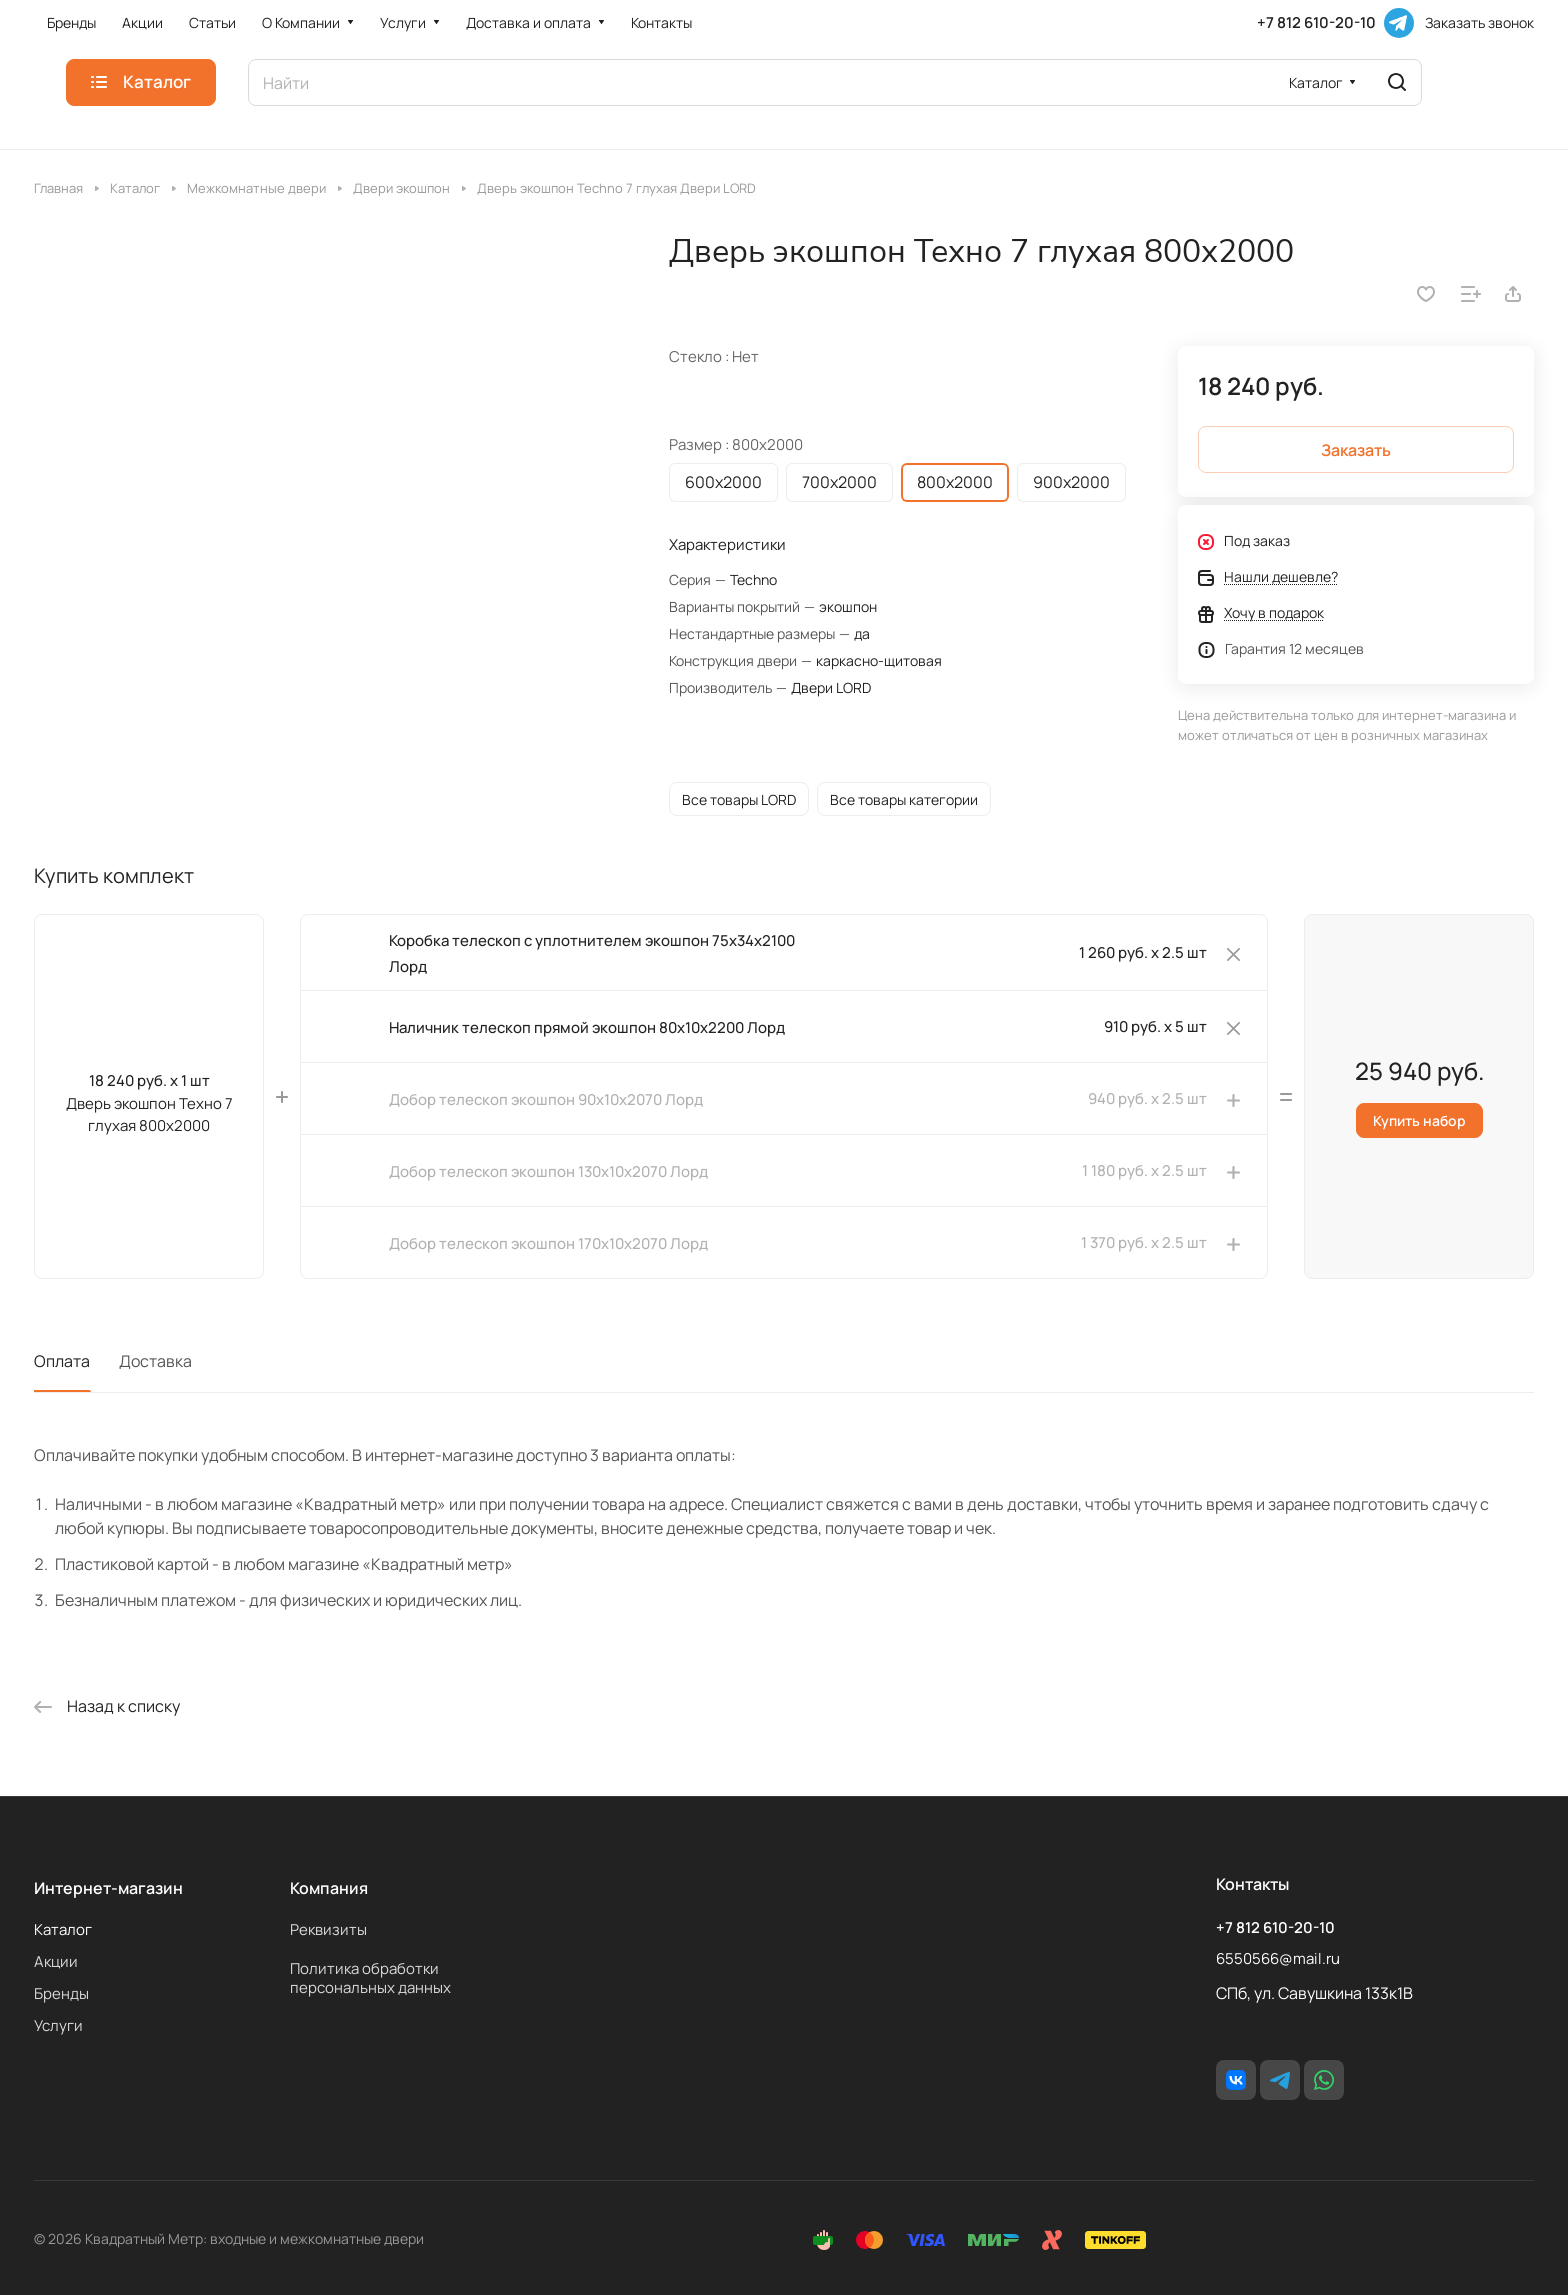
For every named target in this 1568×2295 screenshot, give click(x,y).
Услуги (58, 2025)
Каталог (63, 1929)
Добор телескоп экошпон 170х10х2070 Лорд (548, 1243)
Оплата (62, 1361)
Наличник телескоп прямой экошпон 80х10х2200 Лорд (587, 1027)
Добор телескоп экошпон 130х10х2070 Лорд (548, 1171)
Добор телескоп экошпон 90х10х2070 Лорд (546, 1099)
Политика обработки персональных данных (370, 1978)
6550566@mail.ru (1278, 1958)
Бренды (61, 1993)
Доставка (155, 1361)
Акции (56, 1961)
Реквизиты (328, 1929)
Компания (329, 1888)
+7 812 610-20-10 (1316, 23)
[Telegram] (1399, 23)
